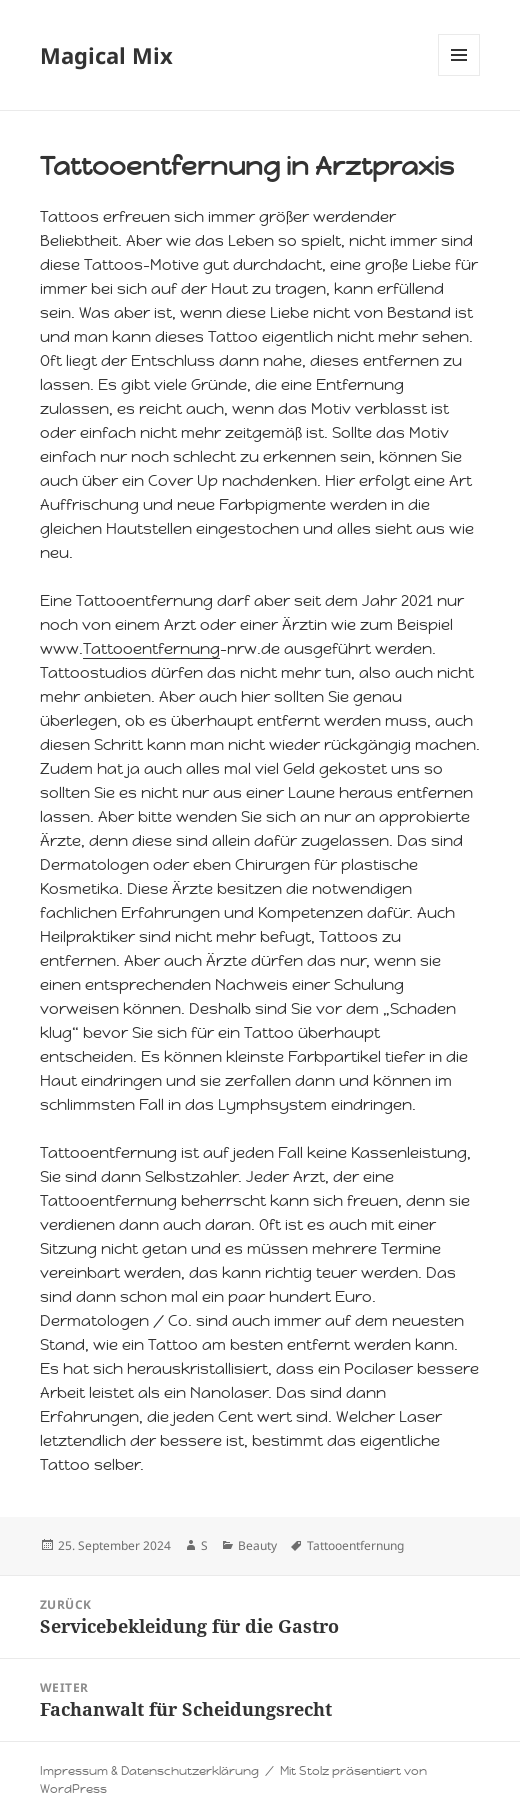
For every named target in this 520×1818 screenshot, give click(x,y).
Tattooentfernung (151, 648)
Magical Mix (106, 55)
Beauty (257, 1545)
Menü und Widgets (459, 75)
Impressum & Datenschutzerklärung (149, 1771)
